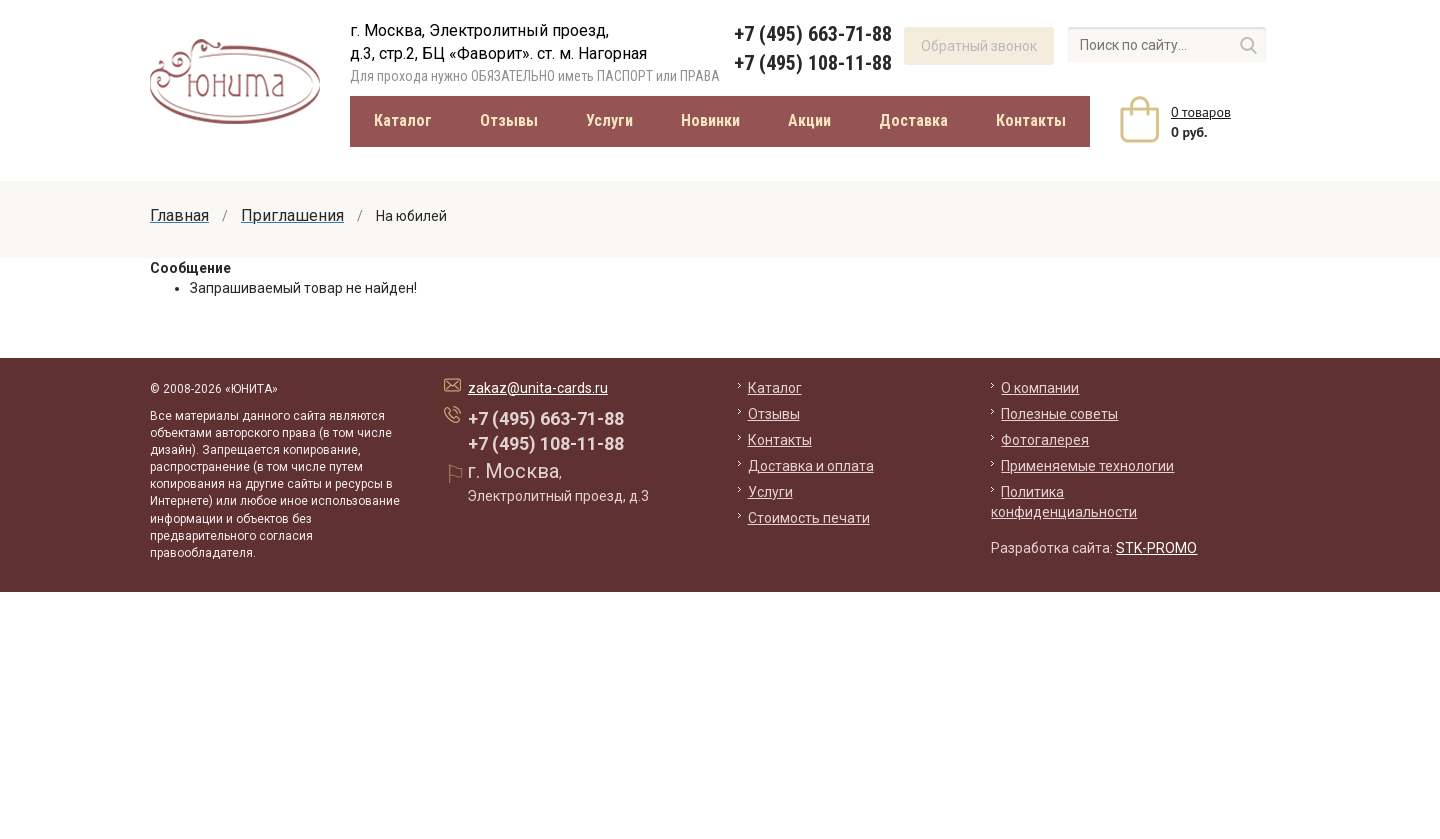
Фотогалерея (1045, 440)
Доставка (913, 120)
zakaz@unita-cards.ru (538, 388)
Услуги (609, 120)
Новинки (710, 120)
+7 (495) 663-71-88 (813, 34)
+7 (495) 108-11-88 (813, 63)
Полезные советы (1059, 414)
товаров (1201, 112)
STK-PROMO (1156, 548)
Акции (809, 120)
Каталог (403, 120)
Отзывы (509, 120)
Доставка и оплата (811, 466)
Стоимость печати (809, 518)
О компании (1040, 388)
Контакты (1031, 120)
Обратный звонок (979, 46)
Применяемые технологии (1087, 466)
